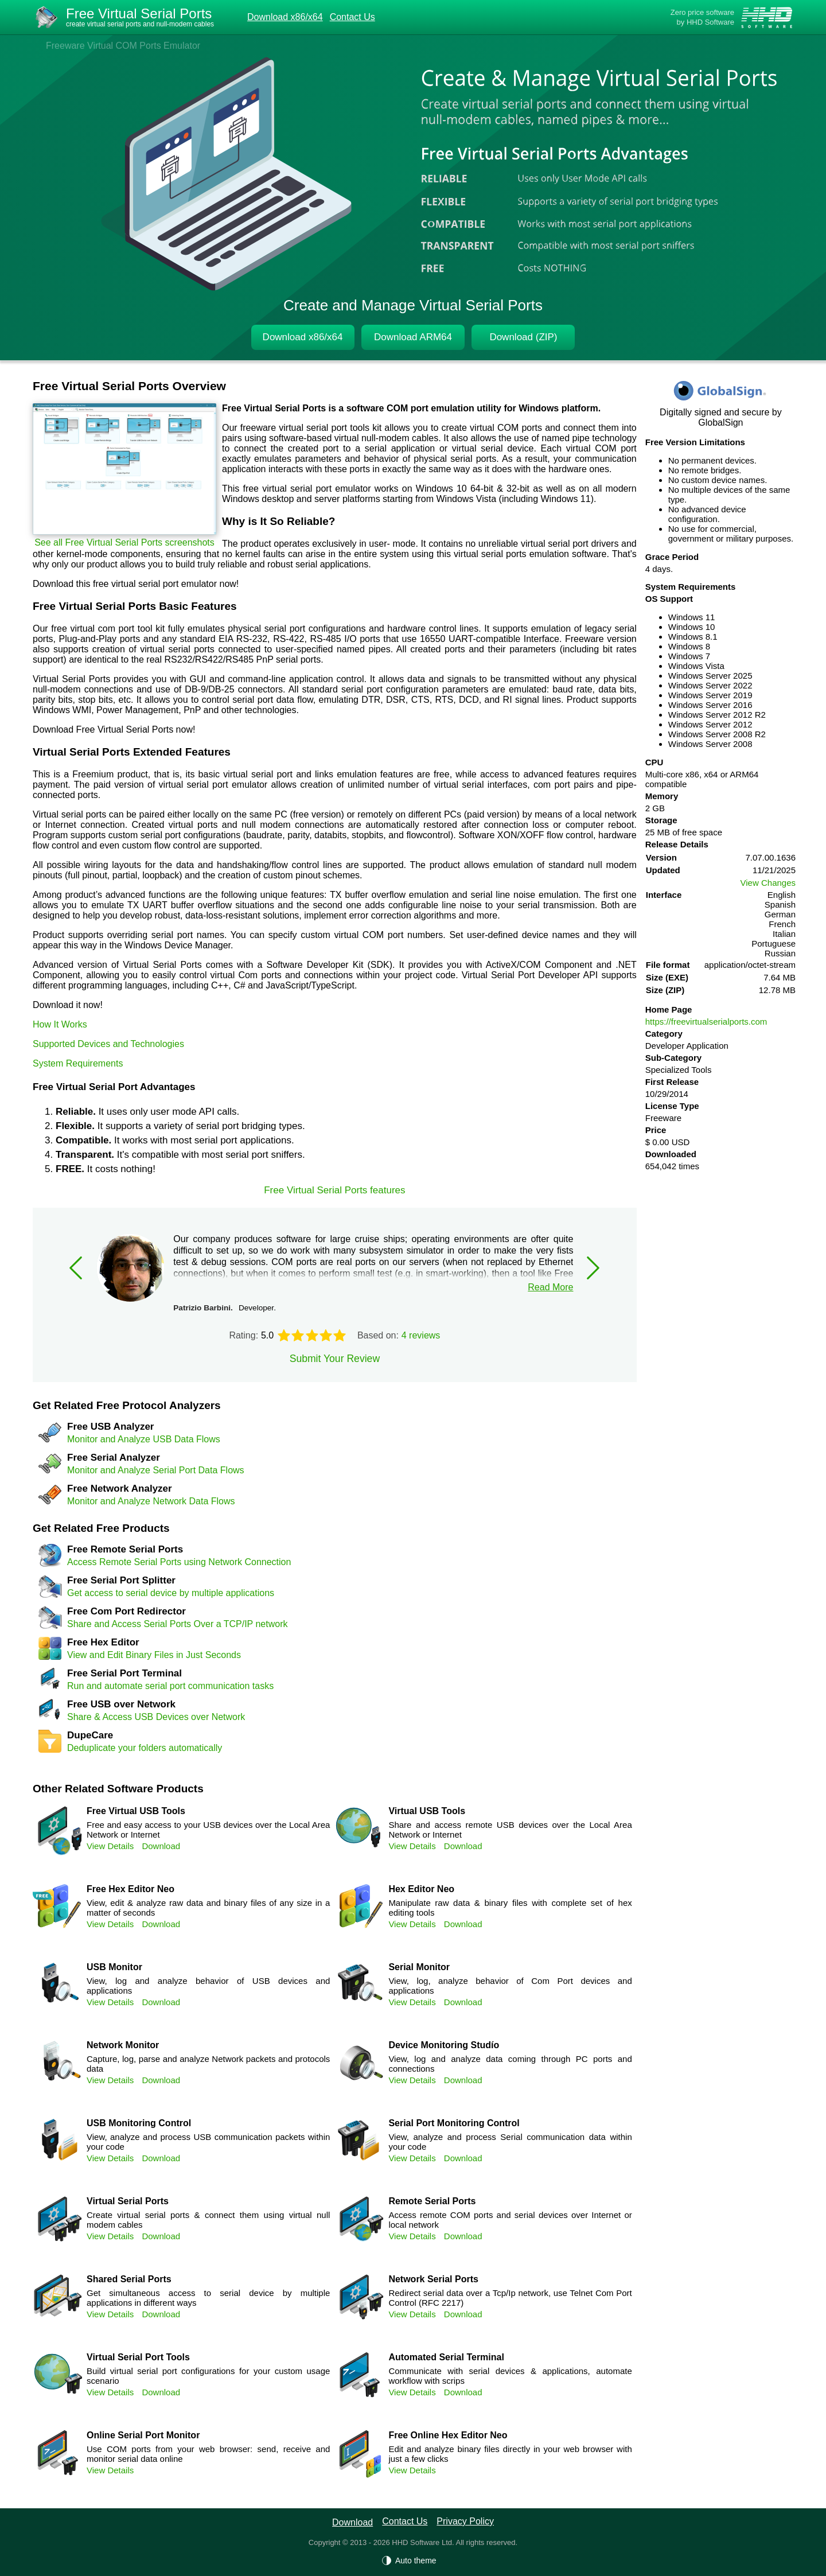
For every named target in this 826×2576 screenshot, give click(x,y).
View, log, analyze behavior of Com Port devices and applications (510, 1985)
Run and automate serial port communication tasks (170, 1686)
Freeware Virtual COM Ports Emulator (123, 45)
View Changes (768, 883)
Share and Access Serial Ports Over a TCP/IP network (177, 1624)
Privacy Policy (465, 2521)
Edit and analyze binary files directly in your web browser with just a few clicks (510, 2454)
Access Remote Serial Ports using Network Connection (179, 1562)
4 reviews (421, 1335)
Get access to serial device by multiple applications (170, 1593)
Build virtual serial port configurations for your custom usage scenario (208, 2376)
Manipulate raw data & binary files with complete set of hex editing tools (510, 1907)
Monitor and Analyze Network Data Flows (151, 1501)
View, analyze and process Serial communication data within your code (510, 2141)
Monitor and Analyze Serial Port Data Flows (155, 1470)
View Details (110, 1846)
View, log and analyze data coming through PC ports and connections (510, 2063)
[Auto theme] (413, 2560)
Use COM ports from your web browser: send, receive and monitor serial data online (208, 2454)
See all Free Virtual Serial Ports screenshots (124, 542)
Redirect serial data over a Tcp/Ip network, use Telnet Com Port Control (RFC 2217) (510, 2297)
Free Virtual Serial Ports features (334, 1190)
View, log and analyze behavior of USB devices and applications (208, 1985)
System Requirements (78, 1063)
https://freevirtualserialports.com (706, 1021)
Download (161, 1846)
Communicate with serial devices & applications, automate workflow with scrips (510, 2376)
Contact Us (352, 17)
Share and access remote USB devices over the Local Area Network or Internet (510, 1829)
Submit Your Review (335, 1358)
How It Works (60, 1024)
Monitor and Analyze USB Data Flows (143, 1439)
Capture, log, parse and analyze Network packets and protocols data (208, 2063)
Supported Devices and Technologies (108, 1044)
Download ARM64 (413, 337)
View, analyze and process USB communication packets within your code (208, 2141)
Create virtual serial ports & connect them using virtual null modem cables (208, 2219)
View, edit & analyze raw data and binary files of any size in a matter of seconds (208, 1907)
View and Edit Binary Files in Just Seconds (154, 1655)
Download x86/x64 (285, 17)
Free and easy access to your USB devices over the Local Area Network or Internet (208, 1829)
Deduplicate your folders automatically (144, 1748)
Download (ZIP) (523, 337)
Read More (550, 1287)
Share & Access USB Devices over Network (156, 1717)
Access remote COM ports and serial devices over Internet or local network (510, 2219)
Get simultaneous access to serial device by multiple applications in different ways (208, 2297)
